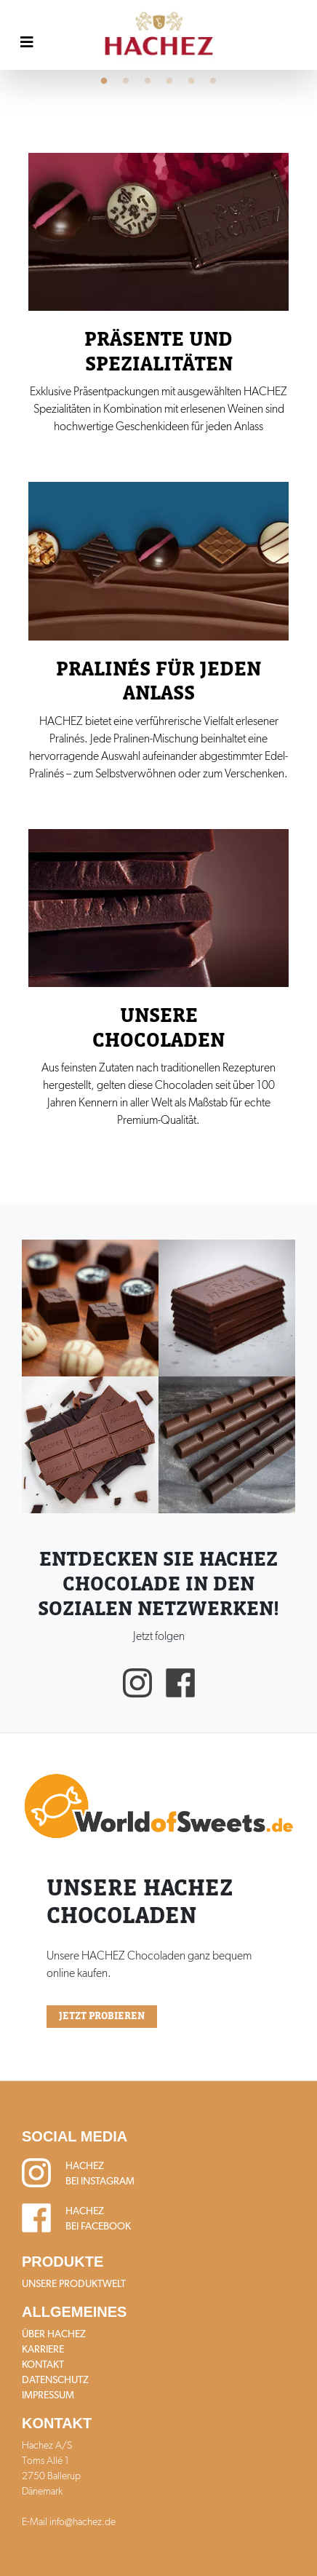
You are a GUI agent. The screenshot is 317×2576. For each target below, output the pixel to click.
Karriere (43, 2349)
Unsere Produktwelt (74, 2283)
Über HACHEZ (54, 2333)
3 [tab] (147, 81)
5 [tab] (191, 81)
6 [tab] (213, 81)
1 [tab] (104, 81)
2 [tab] (126, 81)
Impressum (48, 2395)
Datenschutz (55, 2379)
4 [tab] (169, 81)
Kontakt (43, 2364)
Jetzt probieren (102, 2016)
